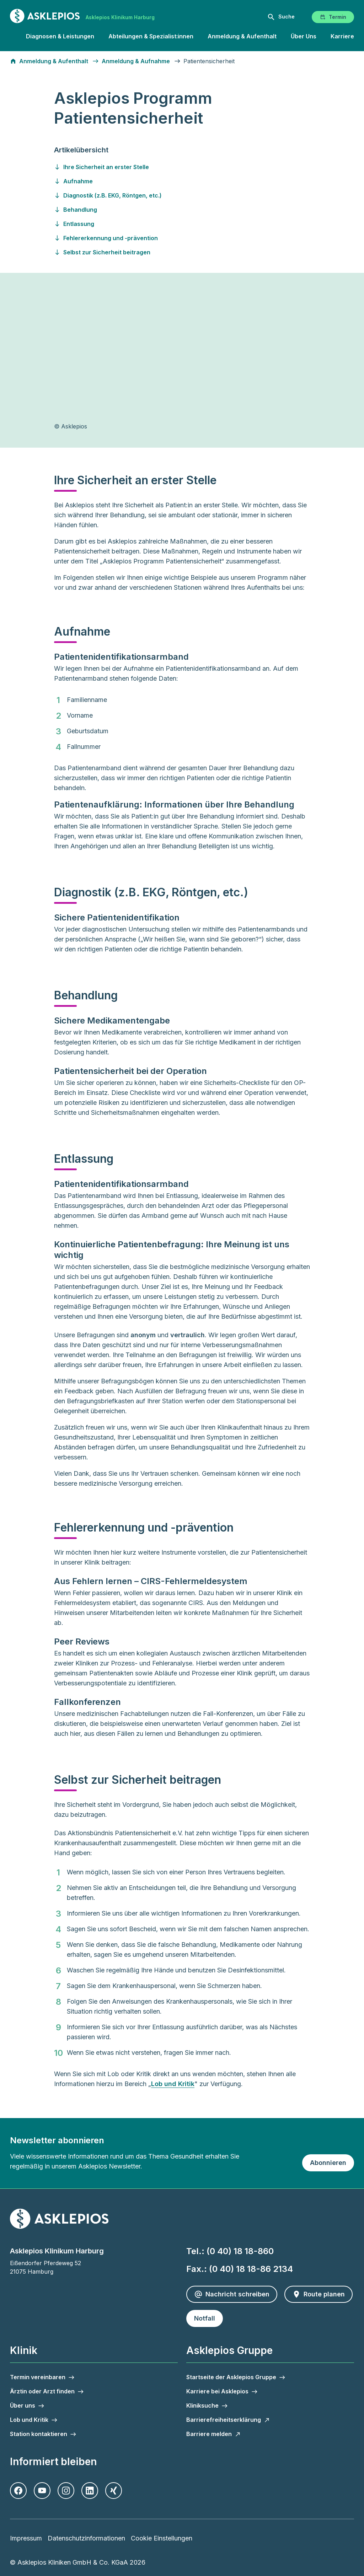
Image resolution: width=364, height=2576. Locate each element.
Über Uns (303, 36)
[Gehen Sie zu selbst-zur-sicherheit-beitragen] (182, 252)
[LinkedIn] (89, 2490)
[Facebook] (18, 2490)
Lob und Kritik (172, 2084)
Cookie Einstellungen (161, 2538)
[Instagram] (66, 2490)
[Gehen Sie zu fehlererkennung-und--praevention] (182, 238)
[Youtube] (42, 2490)
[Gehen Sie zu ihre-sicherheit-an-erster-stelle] (182, 167)
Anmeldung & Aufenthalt (242, 36)
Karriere (342, 36)
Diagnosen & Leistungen (60, 36)
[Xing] (113, 2490)
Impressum (26, 2538)
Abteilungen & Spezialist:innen (150, 36)
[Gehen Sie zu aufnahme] (182, 181)
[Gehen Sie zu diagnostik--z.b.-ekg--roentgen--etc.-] (182, 195)
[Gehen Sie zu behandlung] (182, 209)
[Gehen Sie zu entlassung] (182, 223)
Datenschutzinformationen (86, 2538)
